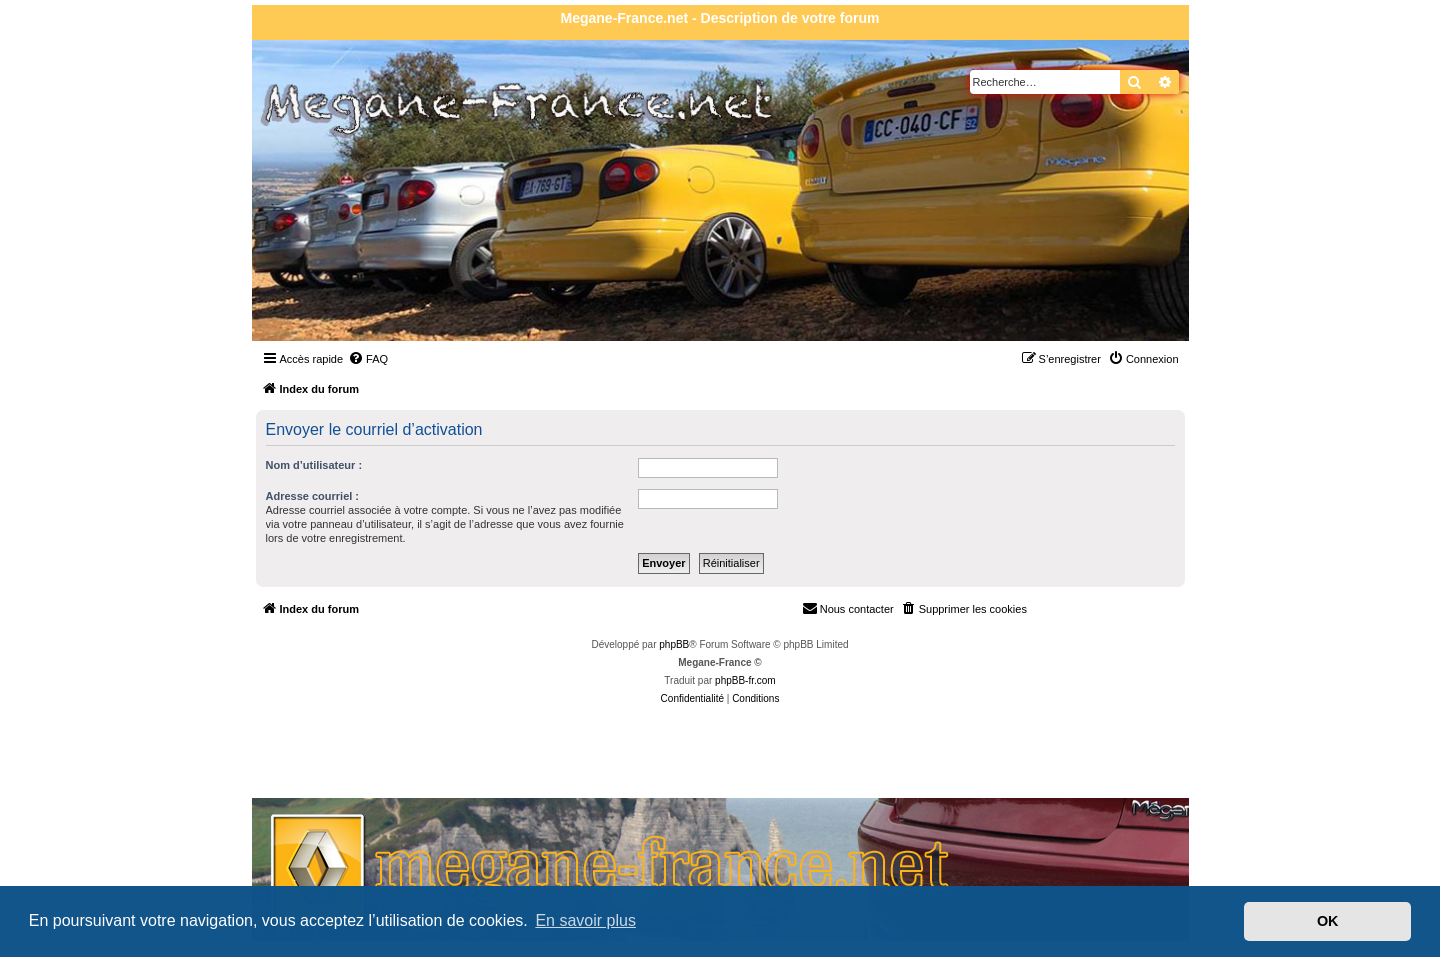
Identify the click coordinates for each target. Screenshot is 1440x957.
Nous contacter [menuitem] (848, 608)
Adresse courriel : (313, 496)
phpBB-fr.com (745, 680)
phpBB (674, 644)
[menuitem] (368, 359)
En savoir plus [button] (585, 920)
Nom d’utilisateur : (314, 465)
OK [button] (1328, 921)
